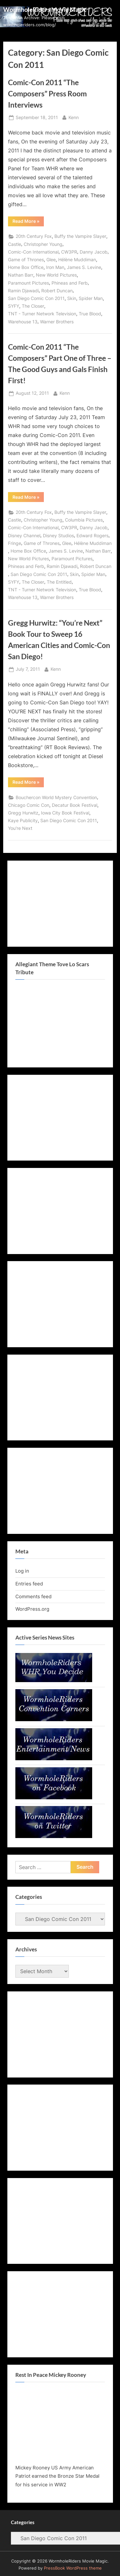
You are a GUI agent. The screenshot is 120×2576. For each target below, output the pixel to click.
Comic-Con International (33, 252)
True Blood (90, 313)
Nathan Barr (20, 275)
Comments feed (33, 1596)
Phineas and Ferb (70, 283)
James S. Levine (84, 267)
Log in (22, 1571)
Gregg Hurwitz (23, 812)
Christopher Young (43, 244)
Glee (51, 259)
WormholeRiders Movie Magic (44, 9)
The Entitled (59, 582)
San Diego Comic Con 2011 (36, 298)
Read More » (28, 222)
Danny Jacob (94, 252)
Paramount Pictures (28, 283)
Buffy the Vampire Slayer (80, 236)
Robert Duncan (57, 290)
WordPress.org (32, 1609)
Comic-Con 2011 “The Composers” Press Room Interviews (47, 93)
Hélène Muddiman (77, 259)
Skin (71, 298)
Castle (14, 244)
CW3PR (69, 252)
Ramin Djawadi (23, 290)
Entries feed (29, 1584)
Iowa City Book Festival (65, 812)
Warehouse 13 (22, 321)
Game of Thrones (26, 259)
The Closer (33, 306)
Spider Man (91, 298)
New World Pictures (56, 275)
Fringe (14, 543)
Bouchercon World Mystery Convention (56, 797)
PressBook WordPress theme (73, 2568)
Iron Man (55, 267)
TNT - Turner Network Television (42, 313)
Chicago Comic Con (28, 805)
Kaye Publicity (23, 820)
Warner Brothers (57, 321)
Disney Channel (24, 535)
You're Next (20, 828)
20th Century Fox (34, 236)
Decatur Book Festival (74, 805)
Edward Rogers (92, 535)
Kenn (73, 117)
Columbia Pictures (84, 519)
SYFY (13, 306)
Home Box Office (26, 267)
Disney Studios (58, 535)
